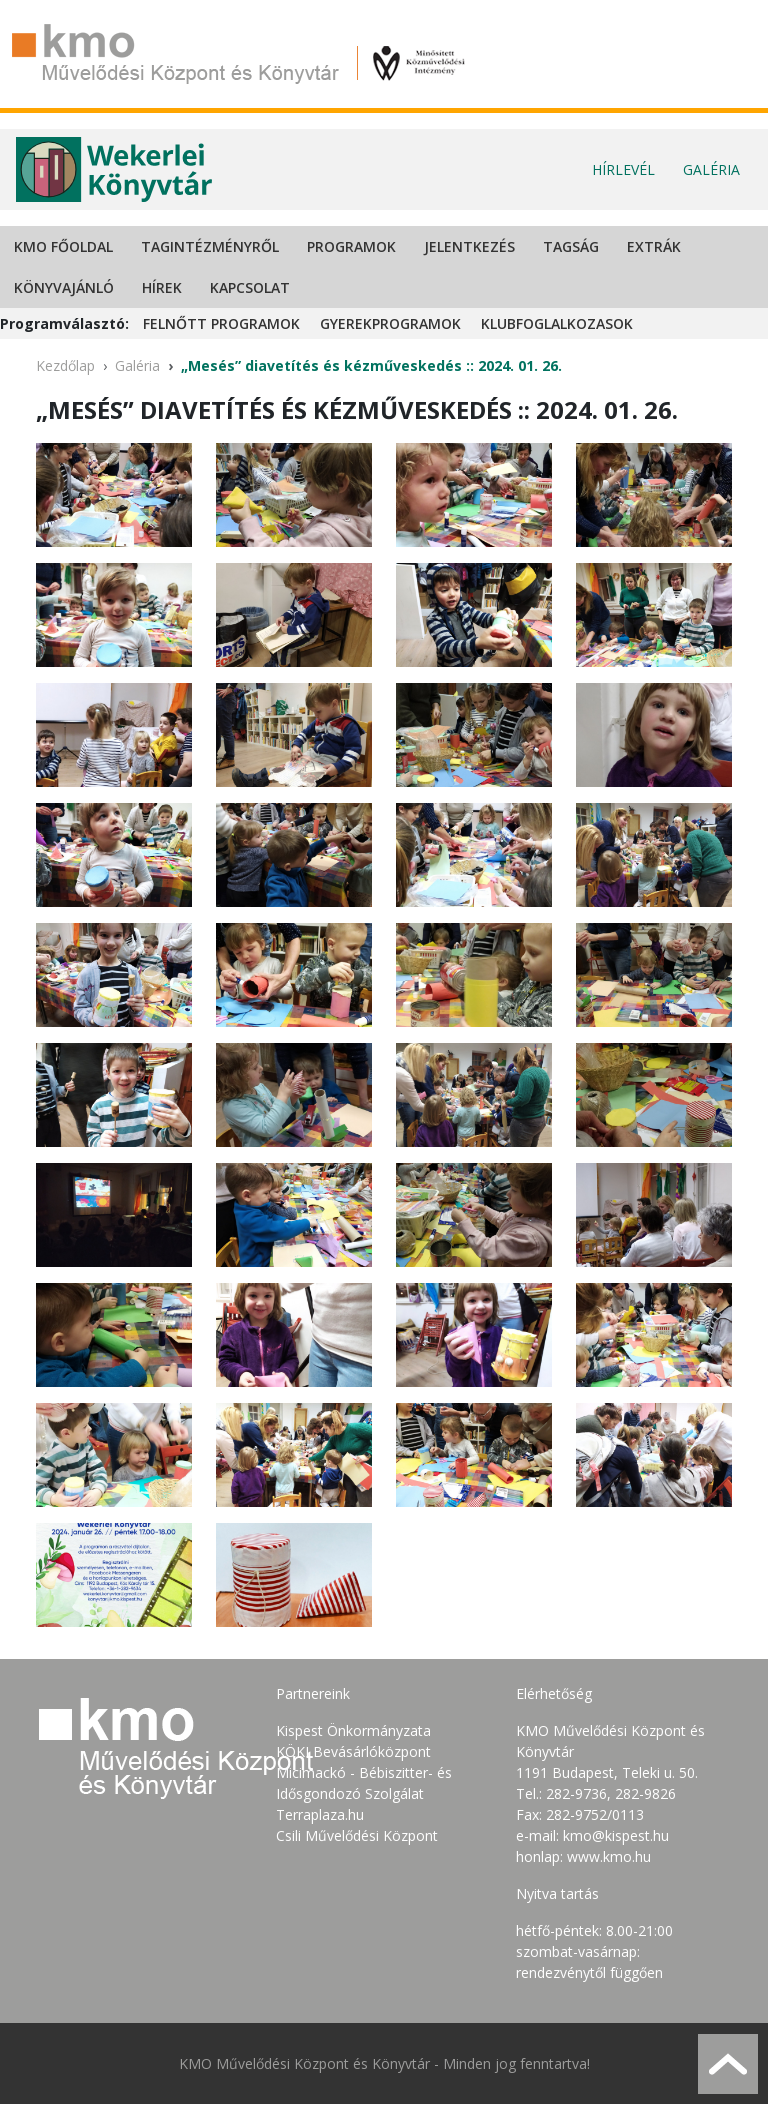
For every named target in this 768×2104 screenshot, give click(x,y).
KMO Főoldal (63, 246)
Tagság (571, 246)
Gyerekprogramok (390, 323)
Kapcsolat (250, 287)
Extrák (654, 246)
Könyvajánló (64, 287)
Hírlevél (623, 169)
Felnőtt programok (221, 323)
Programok (351, 246)
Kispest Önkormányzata (353, 1730)
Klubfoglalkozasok (557, 323)
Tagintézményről (210, 246)
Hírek (162, 287)
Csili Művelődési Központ (357, 1835)
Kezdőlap (65, 365)
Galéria (711, 169)
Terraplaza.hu (320, 1814)
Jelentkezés (469, 246)
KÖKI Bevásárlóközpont (353, 1751)
